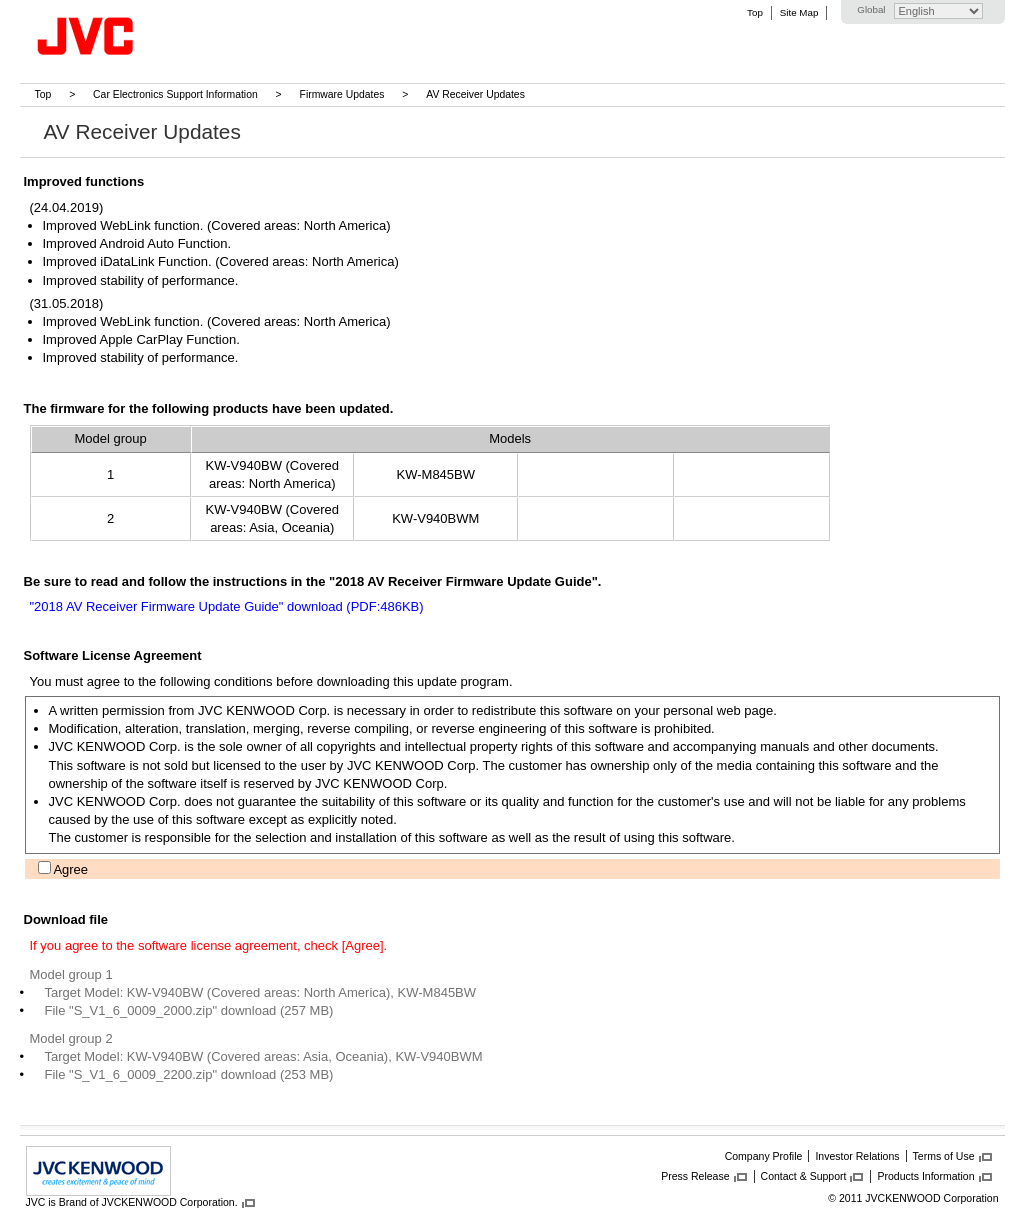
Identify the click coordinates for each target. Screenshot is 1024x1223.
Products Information (925, 1176)
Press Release (695, 1176)
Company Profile (764, 1156)
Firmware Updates (342, 94)
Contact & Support (804, 1176)
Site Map (799, 12)
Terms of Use (944, 1156)
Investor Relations (857, 1156)
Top (755, 12)
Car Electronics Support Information (175, 94)
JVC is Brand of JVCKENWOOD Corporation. (132, 1202)
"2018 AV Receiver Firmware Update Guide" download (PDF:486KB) (227, 606)
